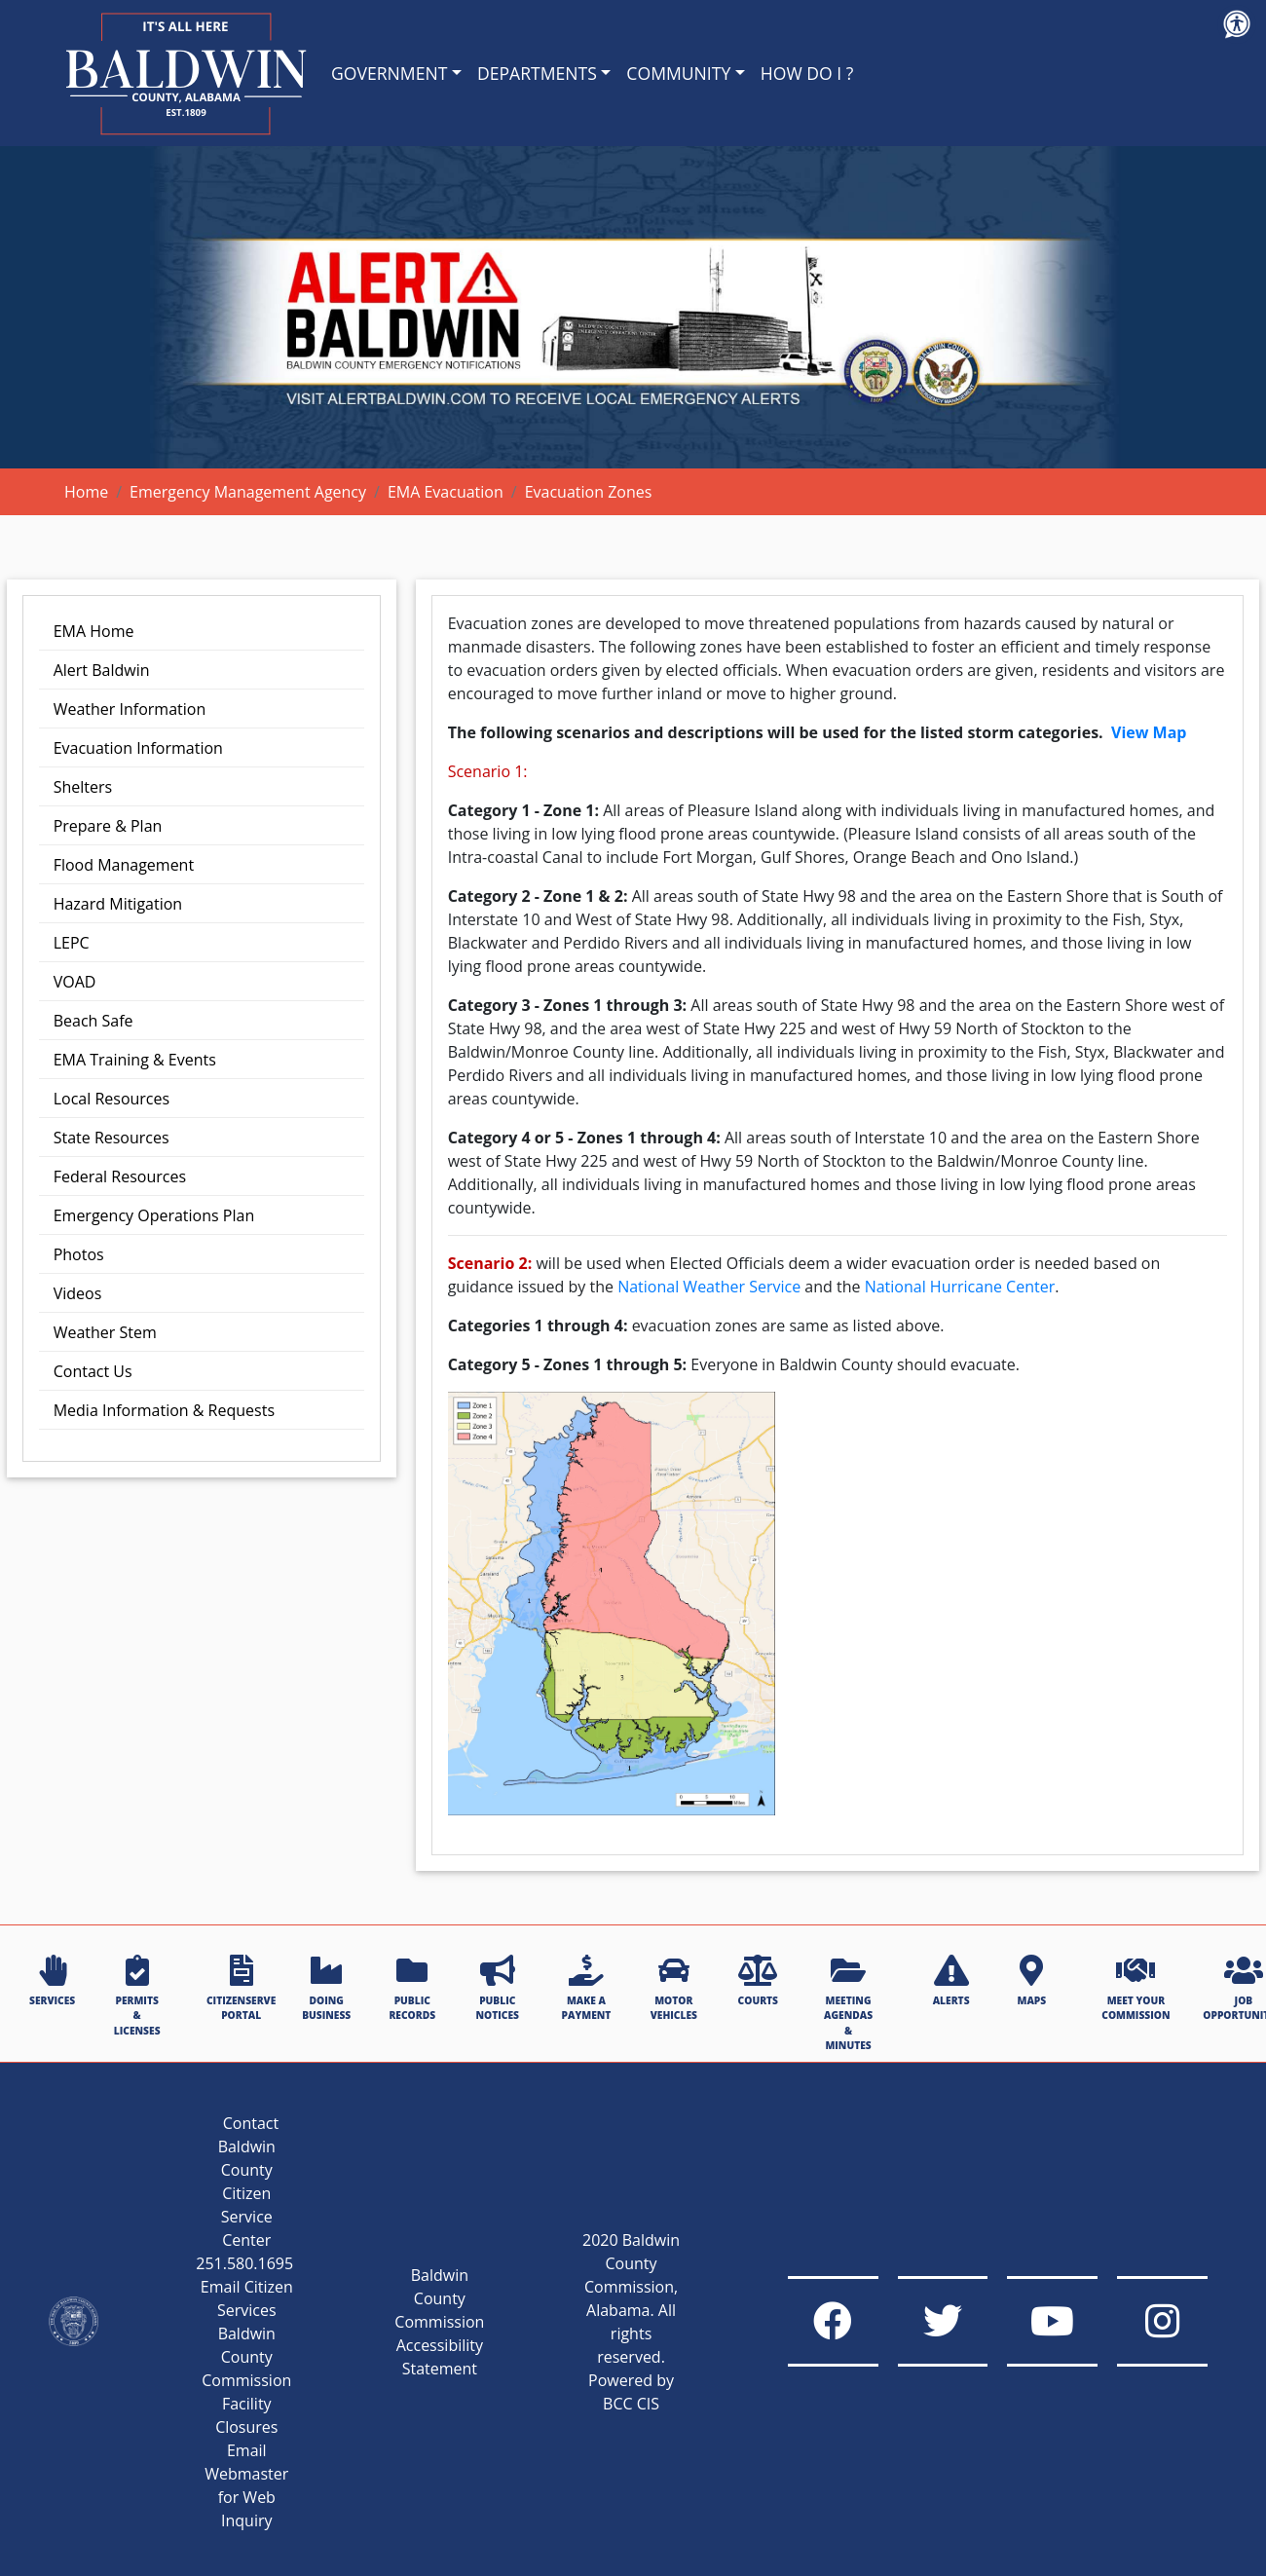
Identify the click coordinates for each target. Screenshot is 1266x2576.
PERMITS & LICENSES (137, 1996)
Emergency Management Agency (248, 492)
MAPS (1031, 1981)
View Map (1148, 732)
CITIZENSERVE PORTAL (241, 1988)
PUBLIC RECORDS (412, 1988)
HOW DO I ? (807, 73)
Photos (79, 1254)
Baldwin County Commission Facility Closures (224, 2380)
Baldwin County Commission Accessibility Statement (417, 2321)
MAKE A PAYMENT (587, 1988)
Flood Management (124, 865)
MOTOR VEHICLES (674, 1988)
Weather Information (130, 709)
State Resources (111, 1137)
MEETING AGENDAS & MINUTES (848, 2003)
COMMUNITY (678, 73)
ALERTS (951, 1981)
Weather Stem (105, 1332)
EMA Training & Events (135, 1059)
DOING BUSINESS (326, 1988)
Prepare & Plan (108, 826)
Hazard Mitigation (118, 904)
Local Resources (111, 1098)
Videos (78, 1293)
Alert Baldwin (102, 670)
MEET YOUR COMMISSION (1135, 1988)
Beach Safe (93, 1020)
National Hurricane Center (960, 1286)
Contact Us (93, 1371)
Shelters (83, 787)
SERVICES (52, 1981)
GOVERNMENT (389, 73)
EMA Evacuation (445, 492)
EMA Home (94, 631)
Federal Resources (120, 1176)
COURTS (758, 1981)
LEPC (72, 942)
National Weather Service (710, 1286)
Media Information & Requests (164, 1410)
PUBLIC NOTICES (497, 1988)
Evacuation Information (138, 748)
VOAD (75, 981)
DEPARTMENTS (537, 73)
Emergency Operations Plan (154, 1215)
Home (86, 492)
